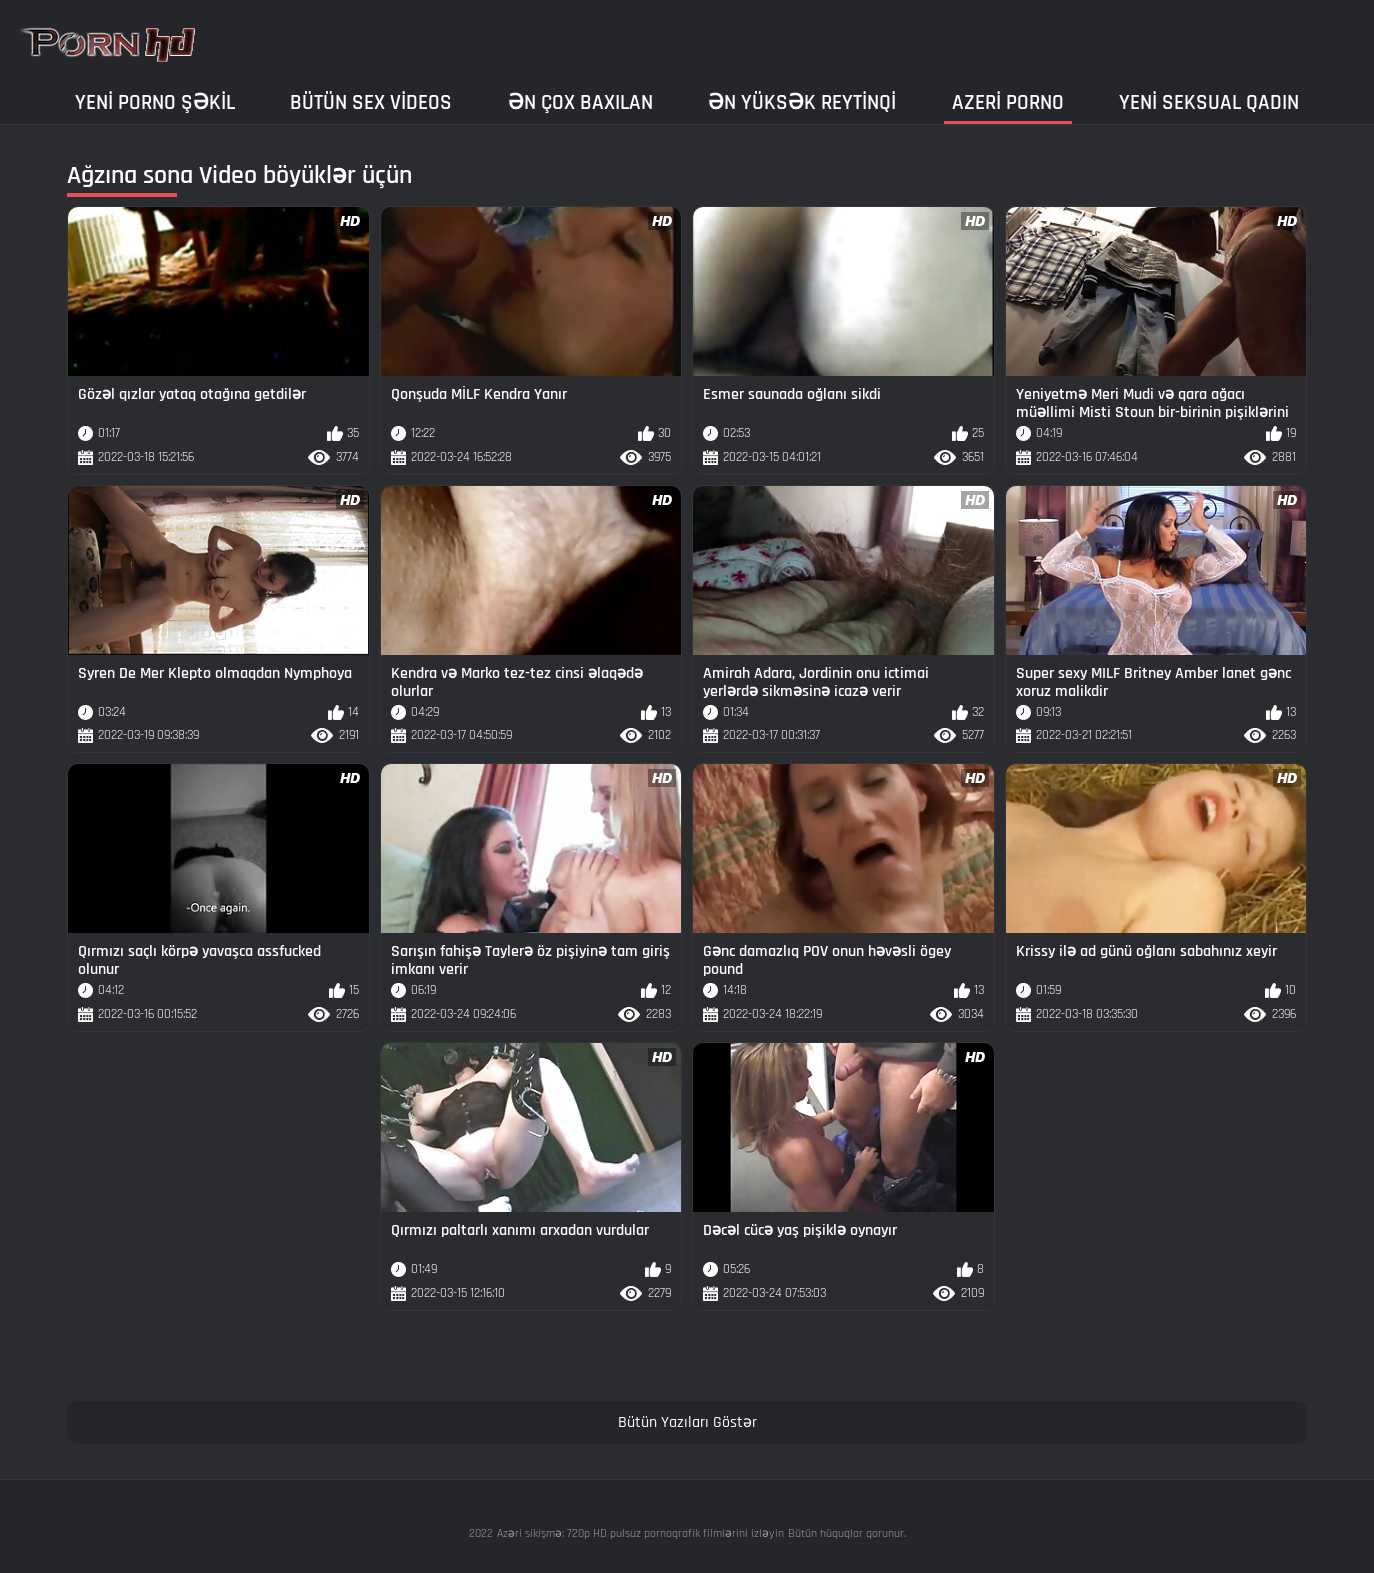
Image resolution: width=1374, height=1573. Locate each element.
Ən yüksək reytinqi (802, 102)
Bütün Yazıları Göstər (687, 1422)
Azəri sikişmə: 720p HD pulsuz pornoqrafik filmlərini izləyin (640, 1533)
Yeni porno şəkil (155, 102)
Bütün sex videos (371, 102)
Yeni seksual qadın (1209, 102)
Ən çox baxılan (580, 102)
